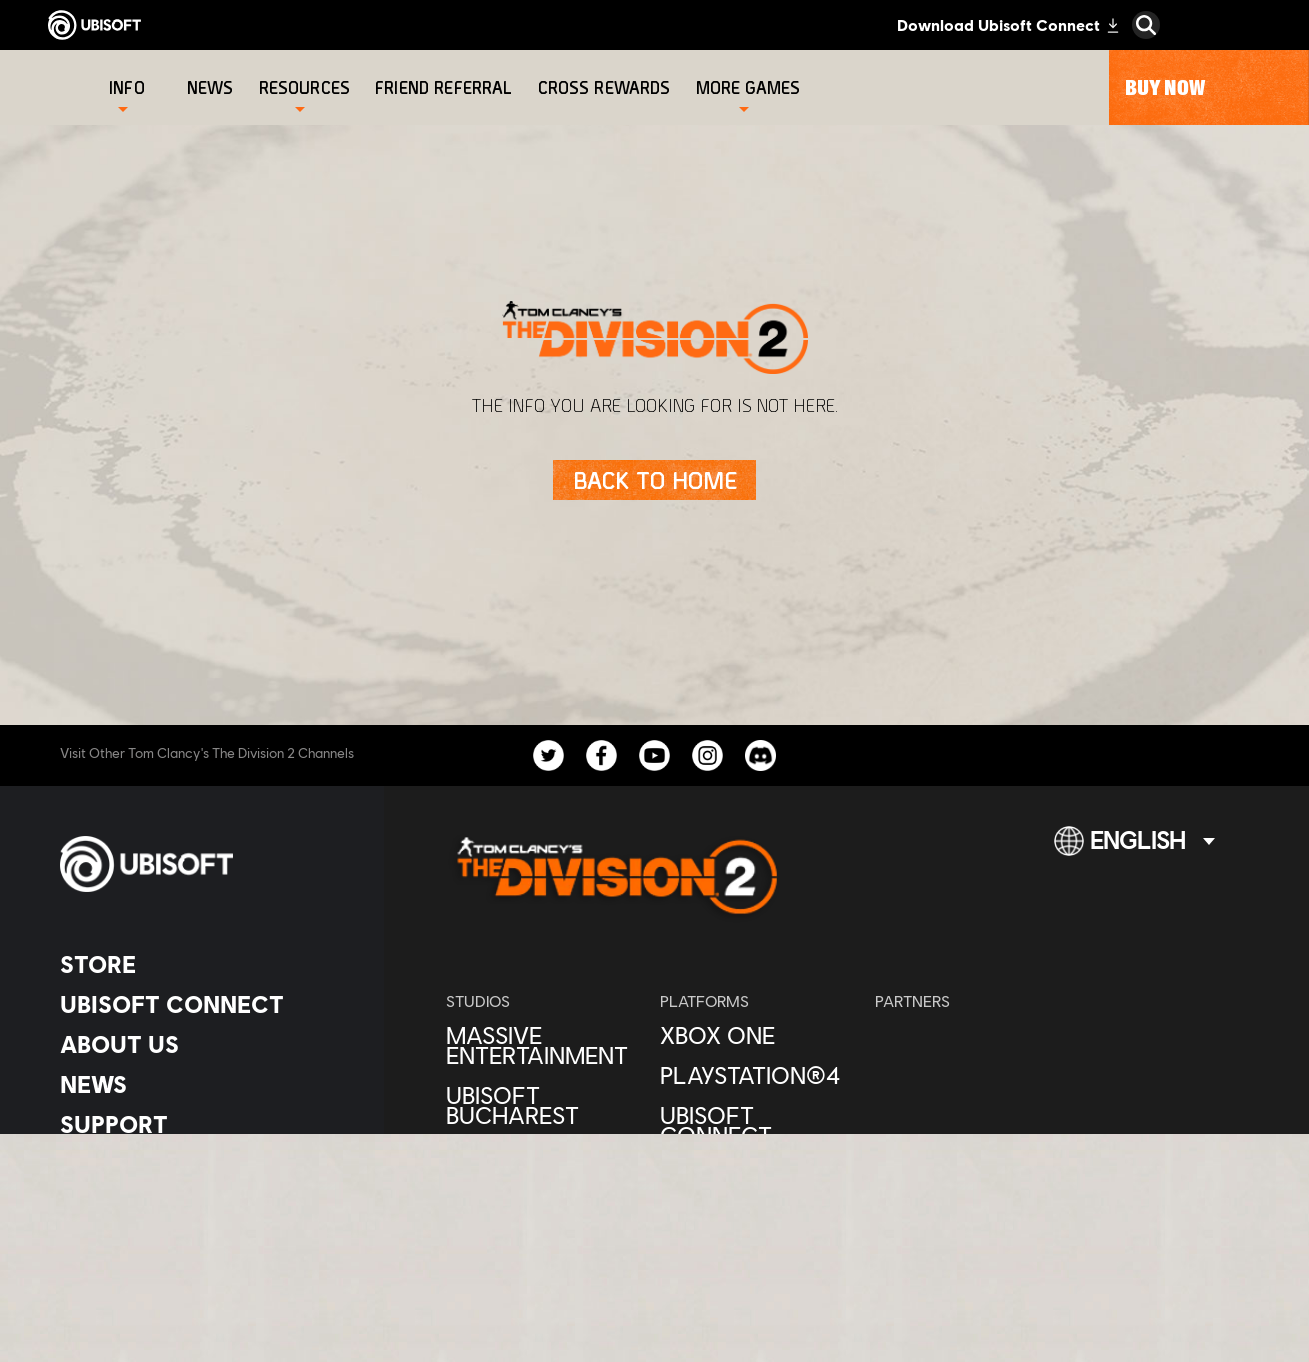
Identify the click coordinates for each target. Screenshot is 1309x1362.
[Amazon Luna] (757, 1175)
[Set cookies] (109, 1284)
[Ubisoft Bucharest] (543, 1105)
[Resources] (304, 87)
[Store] (204, 964)
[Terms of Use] (204, 1228)
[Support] (204, 1124)
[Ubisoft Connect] (204, 1004)
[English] (1134, 849)
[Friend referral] (446, 87)
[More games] (748, 87)
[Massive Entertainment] (543, 1045)
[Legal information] (204, 1256)
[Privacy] (204, 1200)
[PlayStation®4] (757, 1075)
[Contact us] (204, 1172)
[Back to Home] (654, 480)
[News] (213, 87)
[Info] (127, 87)
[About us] (204, 1044)
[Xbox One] (757, 1035)
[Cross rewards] (607, 87)
